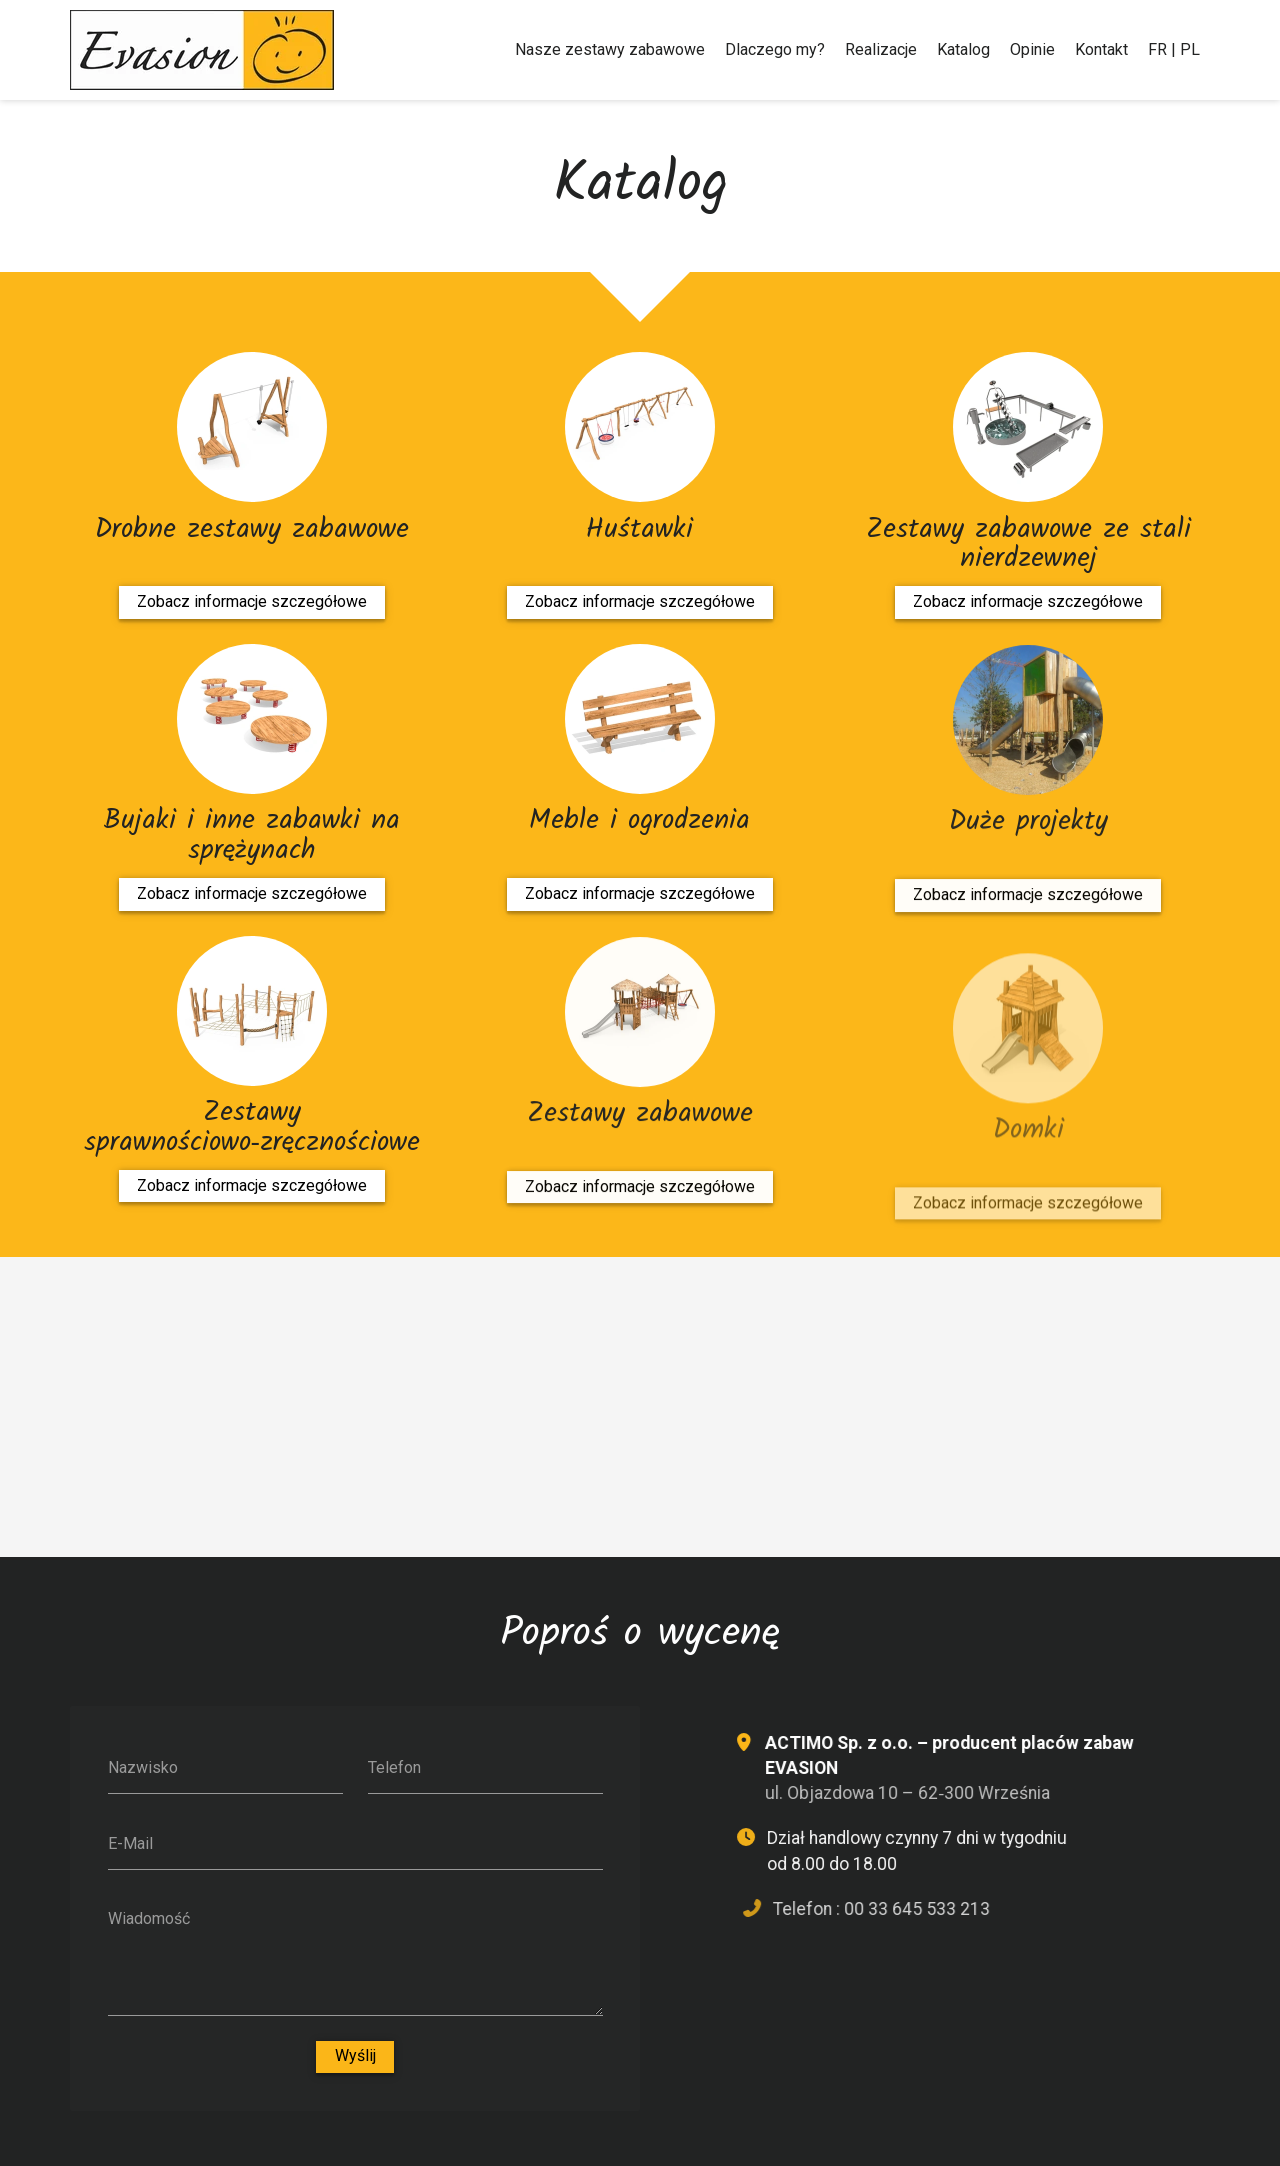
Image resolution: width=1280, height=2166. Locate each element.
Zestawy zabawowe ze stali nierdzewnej (1028, 549)
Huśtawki (639, 529)
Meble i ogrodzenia (639, 826)
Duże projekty (1028, 857)
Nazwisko (143, 1767)
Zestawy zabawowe (640, 1149)
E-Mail (130, 1843)
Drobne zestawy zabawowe (252, 529)
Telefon (394, 1767)
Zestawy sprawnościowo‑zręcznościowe (252, 1132)
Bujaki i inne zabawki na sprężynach (251, 835)
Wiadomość (149, 1918)
